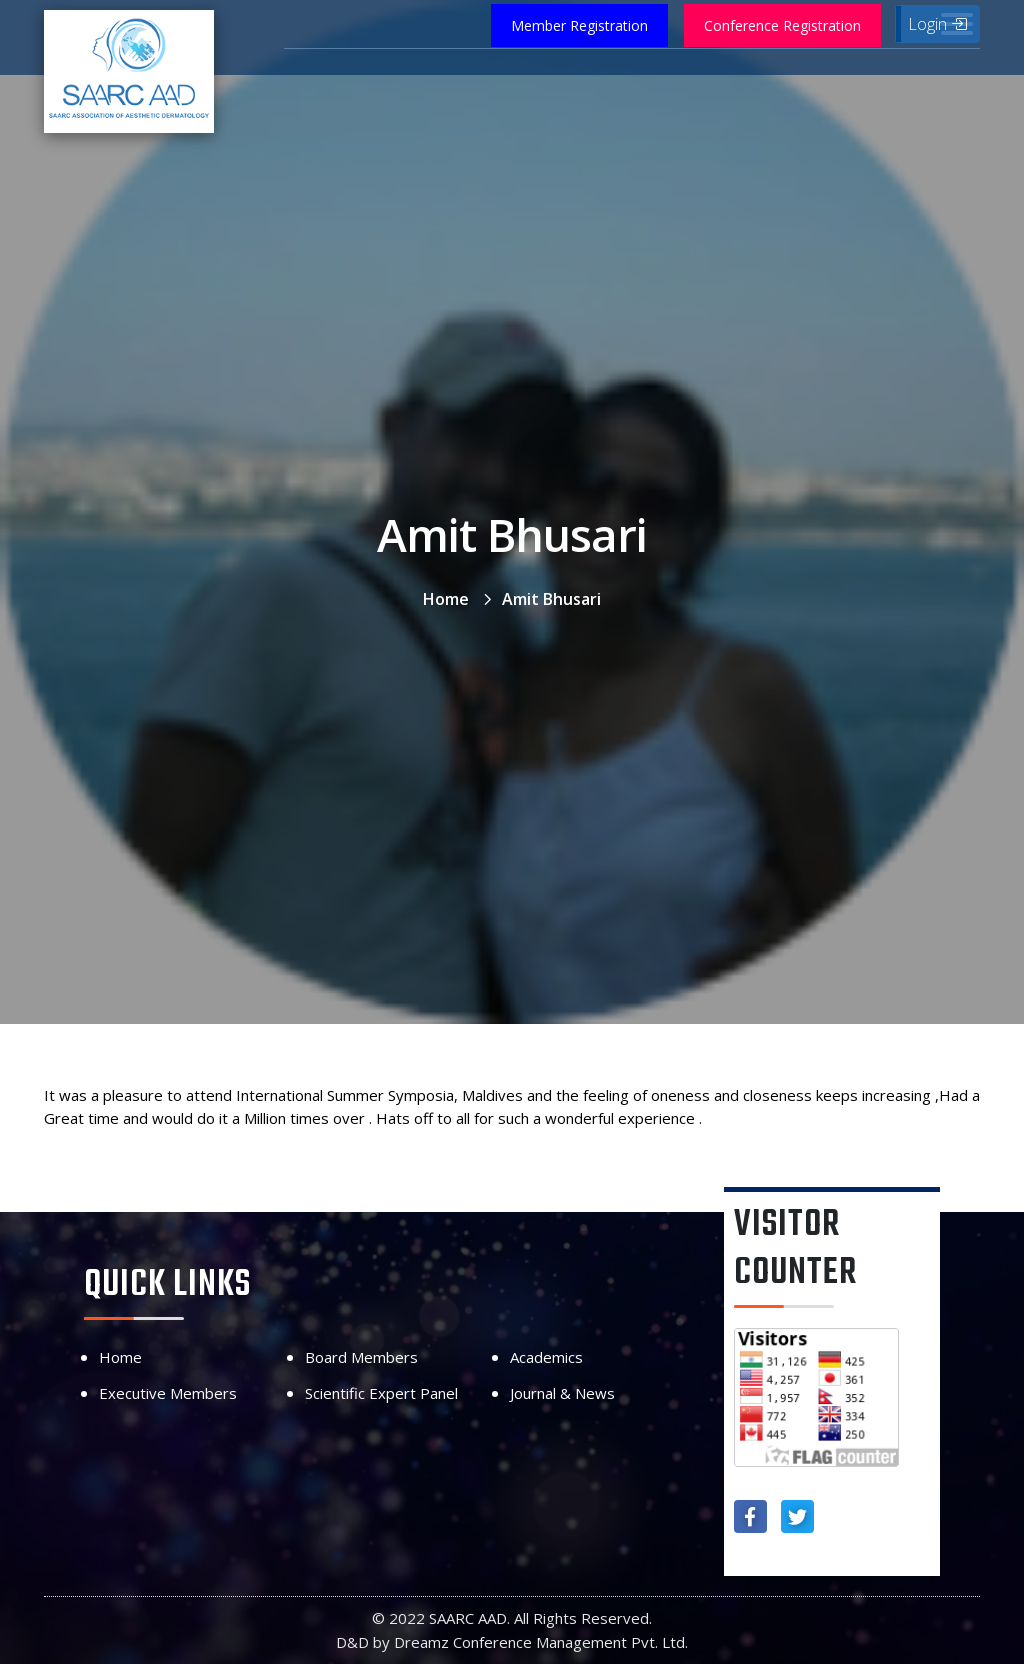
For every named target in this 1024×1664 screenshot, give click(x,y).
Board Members (361, 1357)
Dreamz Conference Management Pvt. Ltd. (541, 1642)
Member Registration (579, 25)
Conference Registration (782, 25)
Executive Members (168, 1393)
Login (937, 24)
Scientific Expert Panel (381, 1393)
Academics (546, 1357)
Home (446, 599)
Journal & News (562, 1393)
